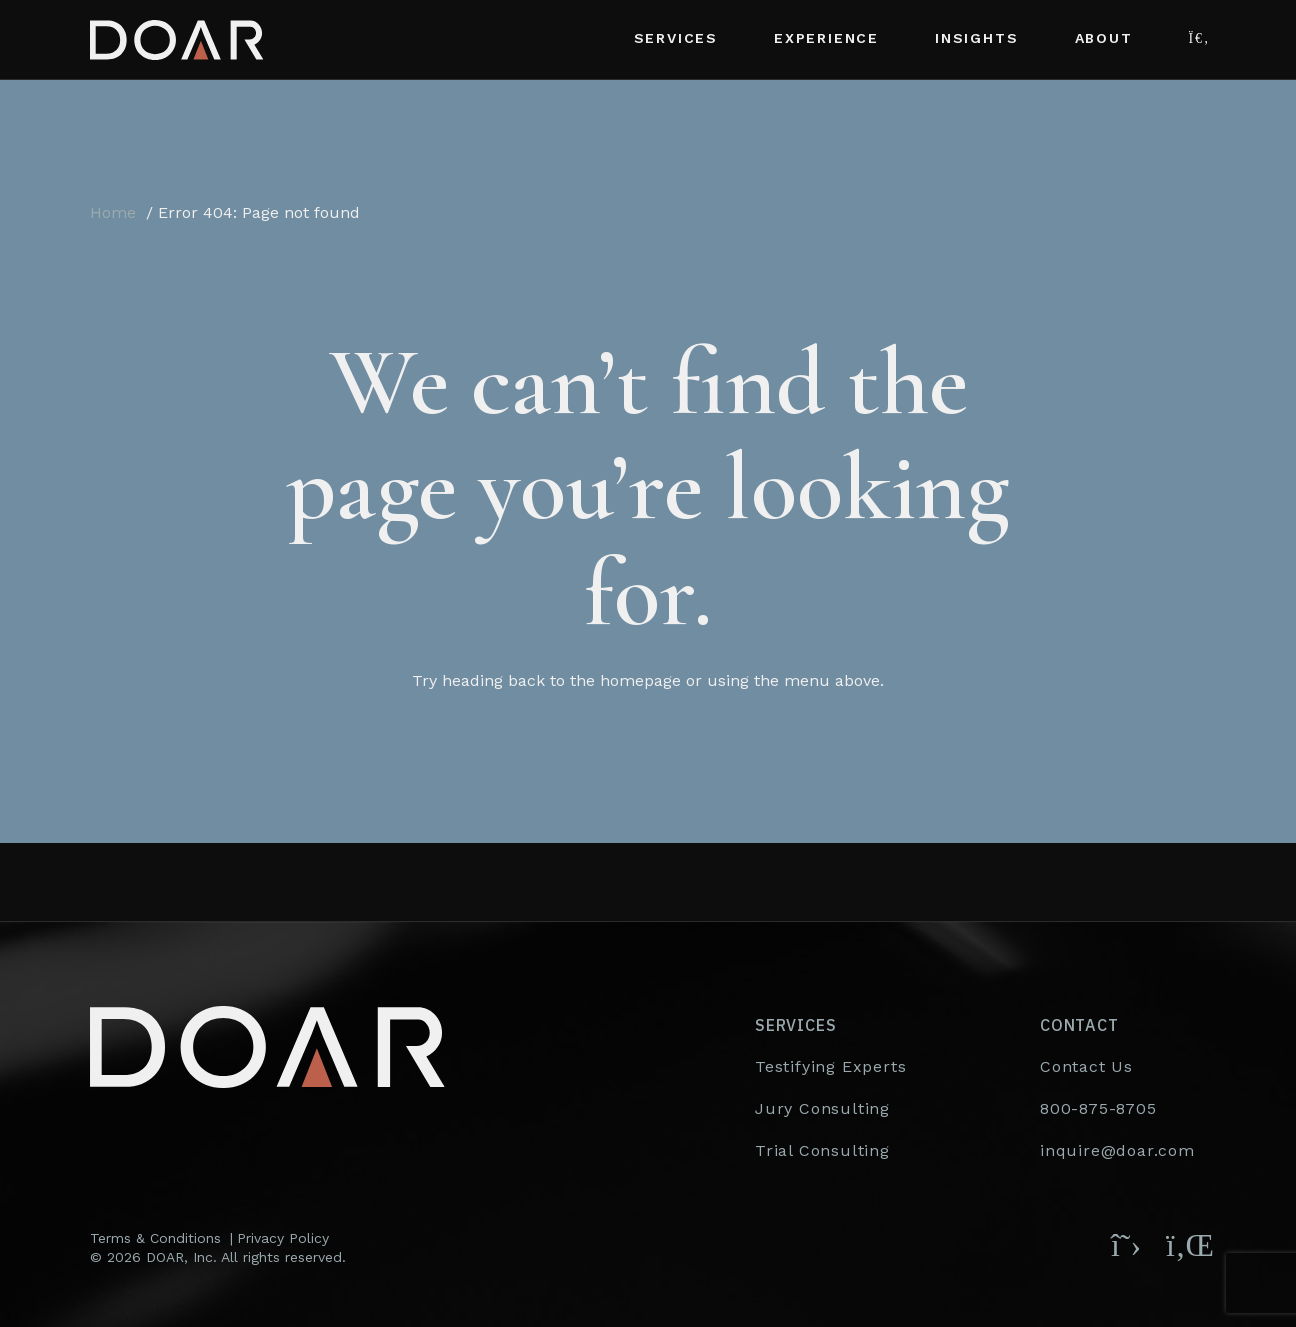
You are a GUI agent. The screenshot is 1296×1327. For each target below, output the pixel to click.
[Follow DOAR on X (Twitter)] (1126, 1245)
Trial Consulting (822, 1150)
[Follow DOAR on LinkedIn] (1186, 1245)
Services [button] (676, 38)
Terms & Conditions (155, 1238)
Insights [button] (976, 38)
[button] (1198, 39)
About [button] (1104, 38)
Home (113, 212)
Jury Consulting (822, 1108)
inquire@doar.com (1117, 1150)
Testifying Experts (830, 1066)
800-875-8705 (1098, 1108)
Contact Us (1086, 1066)
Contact (1079, 1025)
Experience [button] (826, 38)
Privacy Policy (283, 1238)
